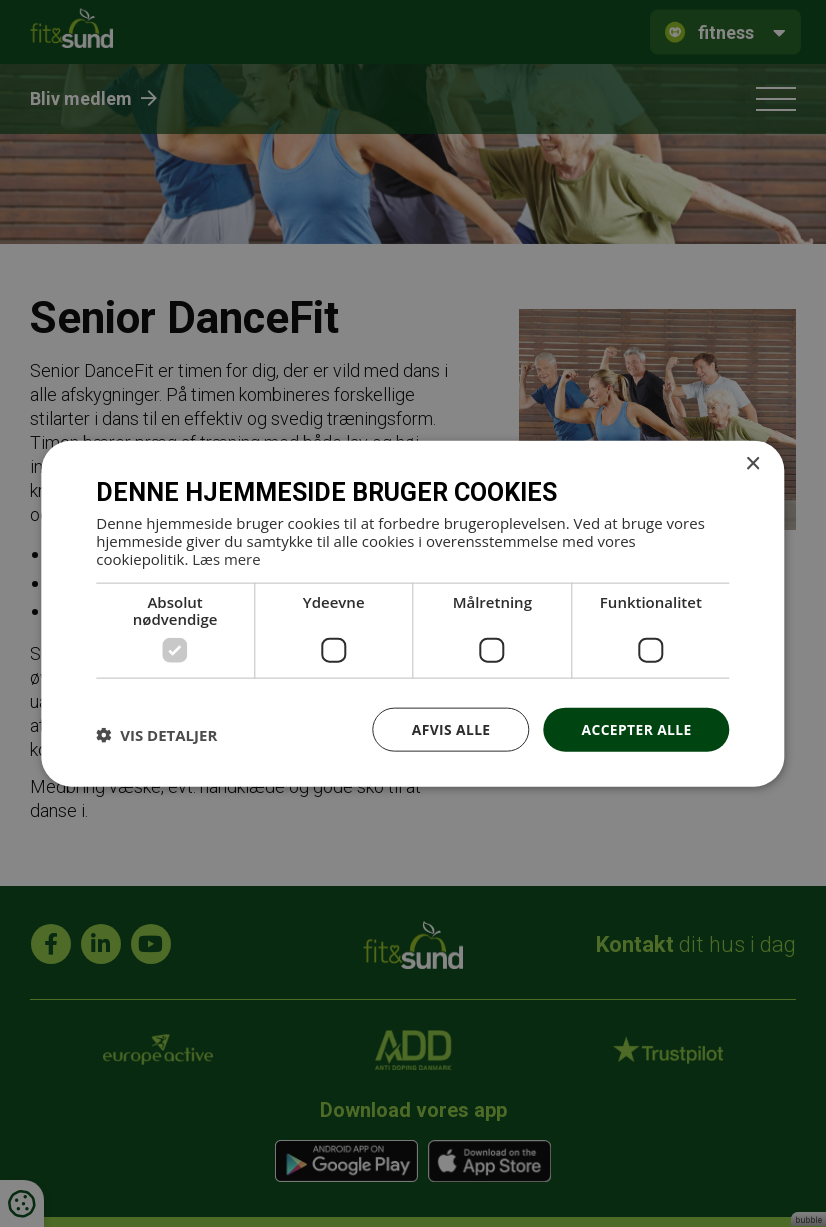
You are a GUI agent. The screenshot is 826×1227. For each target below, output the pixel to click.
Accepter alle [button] (635, 728)
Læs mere (226, 558)
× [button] (752, 463)
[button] (156, 735)
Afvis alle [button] (449, 728)
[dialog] (413, 613)
